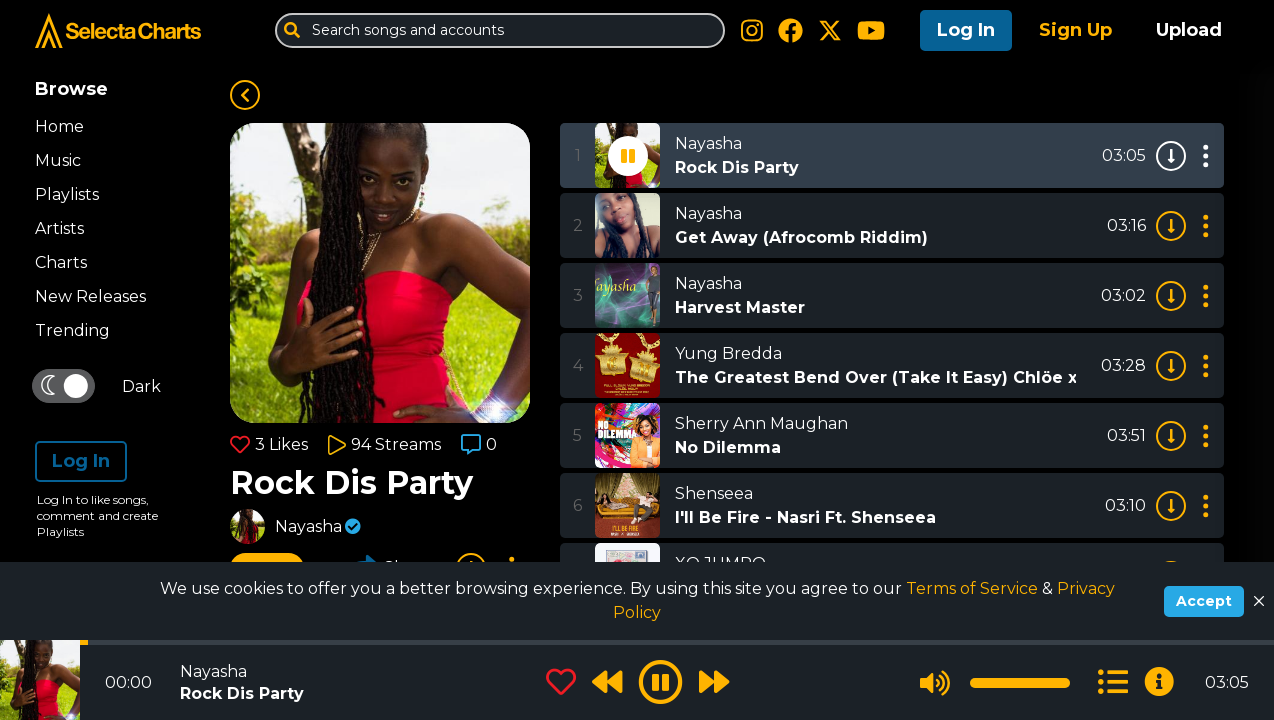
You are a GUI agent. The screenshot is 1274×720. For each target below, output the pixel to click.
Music (58, 160)
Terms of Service (974, 588)
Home (59, 126)
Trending (72, 330)
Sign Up (1075, 30)
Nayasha (308, 526)
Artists (59, 228)
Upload (1189, 30)
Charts (61, 262)
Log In (966, 30)
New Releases (90, 296)
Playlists (67, 194)
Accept (1204, 601)
